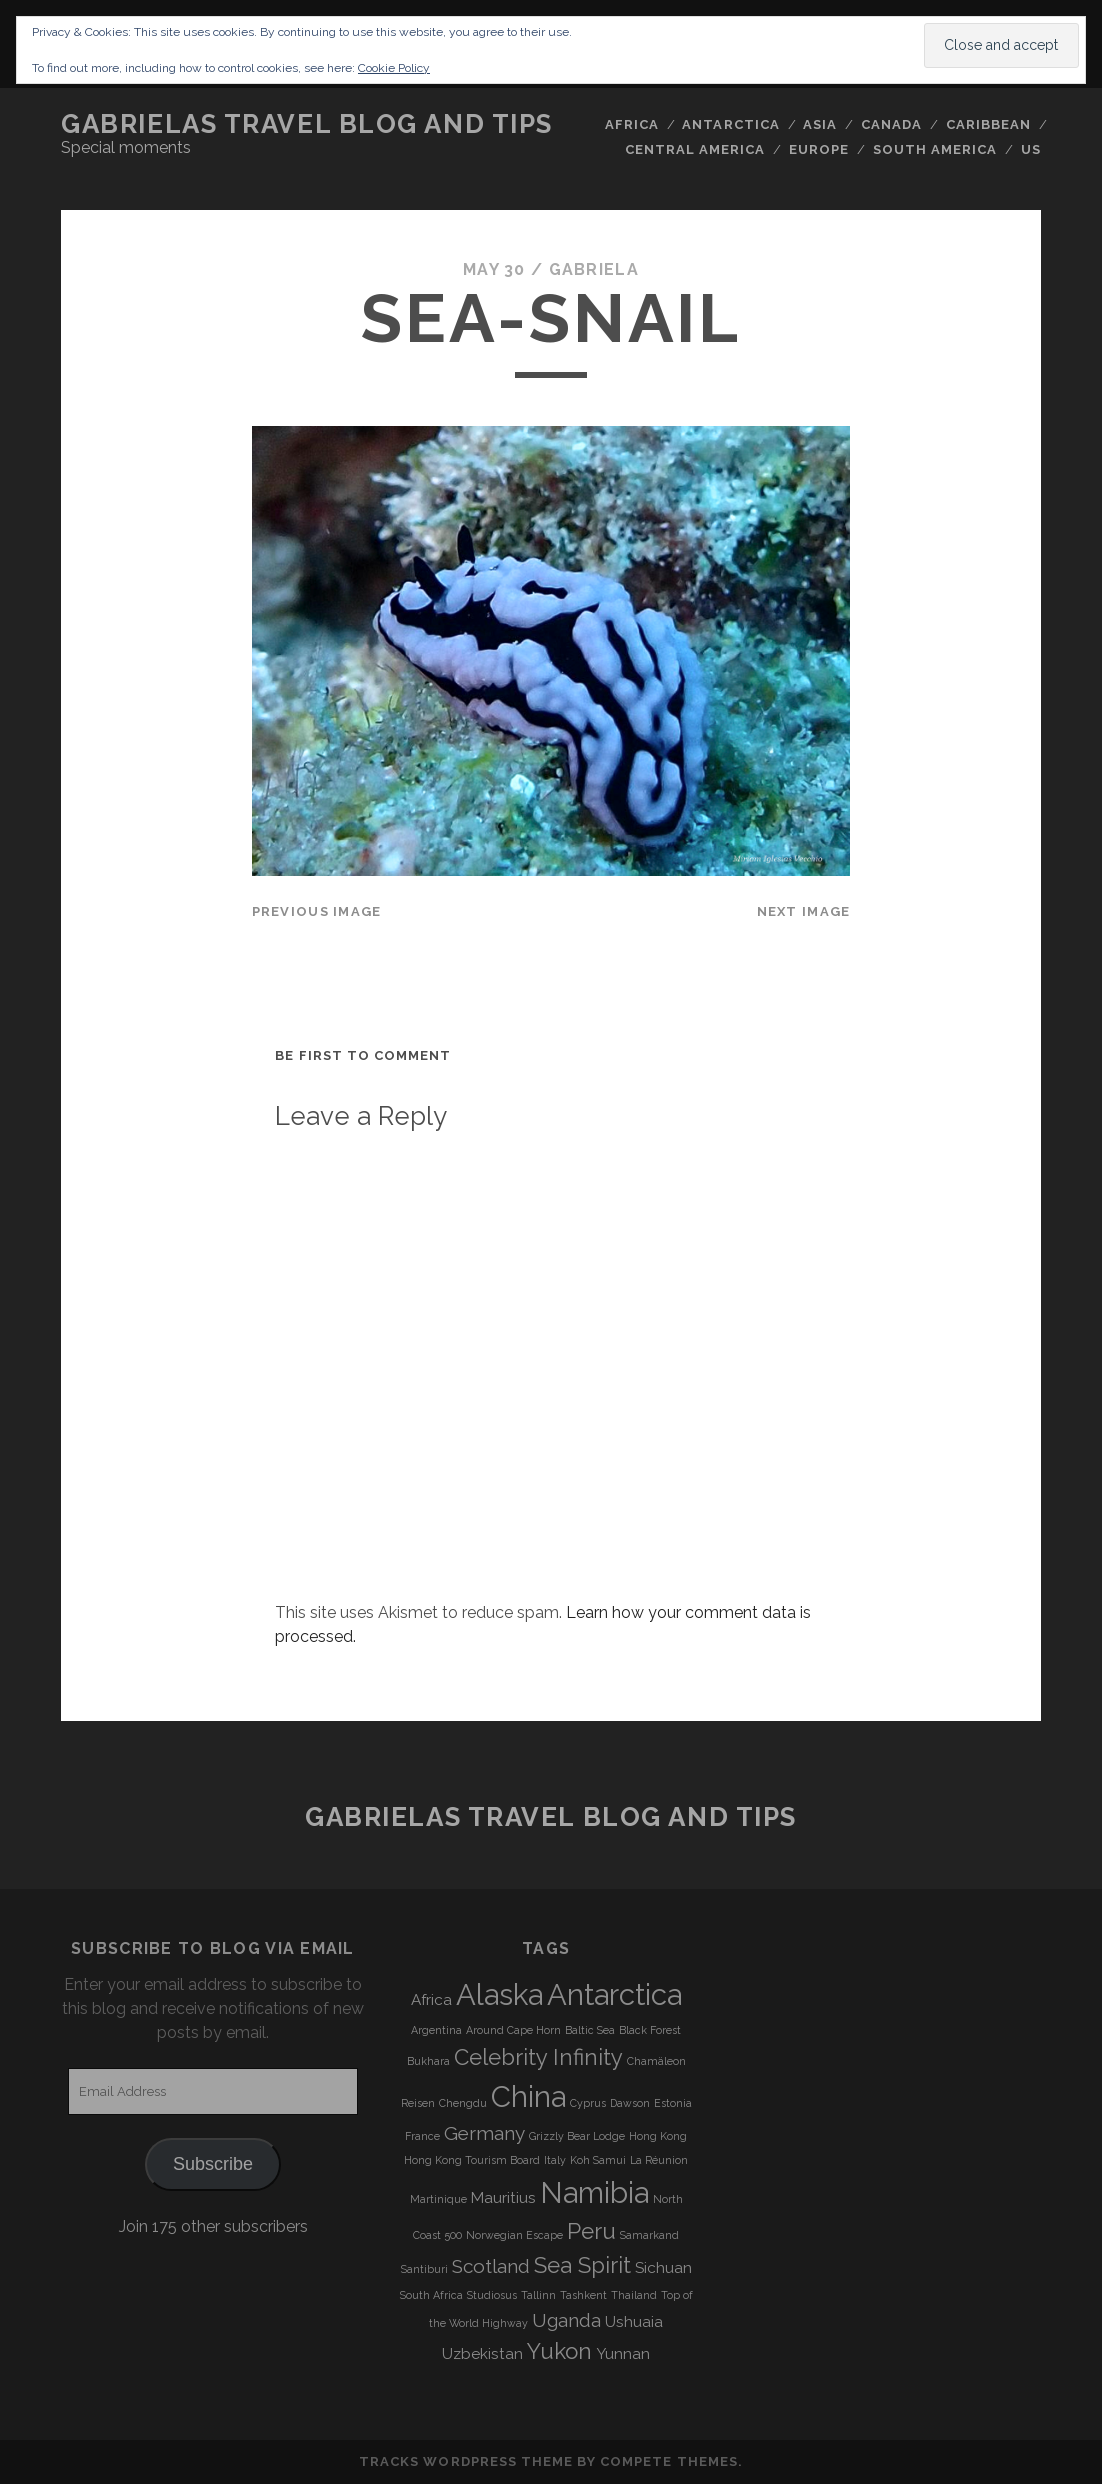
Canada (891, 124)
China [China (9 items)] (528, 2096)
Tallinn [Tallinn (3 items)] (538, 2295)
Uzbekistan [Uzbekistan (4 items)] (482, 2354)
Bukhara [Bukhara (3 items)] (428, 2061)
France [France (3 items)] (422, 2136)
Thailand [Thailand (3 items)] (634, 2295)
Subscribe (213, 2164)
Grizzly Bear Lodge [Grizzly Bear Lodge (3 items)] (577, 2136)
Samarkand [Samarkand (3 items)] (649, 2235)
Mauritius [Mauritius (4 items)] (503, 2198)
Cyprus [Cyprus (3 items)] (588, 2103)
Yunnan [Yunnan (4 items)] (623, 2354)
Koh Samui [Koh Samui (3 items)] (598, 2160)
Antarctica (730, 124)
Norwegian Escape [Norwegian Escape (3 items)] (514, 2235)
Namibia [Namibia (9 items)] (594, 2192)
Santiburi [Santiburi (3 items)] (424, 2269)
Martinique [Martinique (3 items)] (438, 2199)
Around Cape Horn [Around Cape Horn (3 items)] (513, 2030)
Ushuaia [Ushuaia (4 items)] (634, 2322)
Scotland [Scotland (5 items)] (491, 2266)
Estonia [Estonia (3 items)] (673, 2103)
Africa (632, 124)
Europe (819, 149)
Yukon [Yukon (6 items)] (559, 2351)
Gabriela (594, 269)
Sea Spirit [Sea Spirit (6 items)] (582, 2265)
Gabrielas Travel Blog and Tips (307, 124)
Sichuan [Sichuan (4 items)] (663, 2268)
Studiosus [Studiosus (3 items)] (492, 2295)
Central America (695, 149)
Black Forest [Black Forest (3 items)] (650, 2030)
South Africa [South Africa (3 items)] (431, 2295)
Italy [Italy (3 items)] (555, 2160)
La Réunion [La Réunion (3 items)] (659, 2160)
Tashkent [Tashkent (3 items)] (583, 2295)
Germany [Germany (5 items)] (484, 2133)
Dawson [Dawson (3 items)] (630, 2103)
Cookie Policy (394, 68)
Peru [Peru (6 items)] (591, 2231)
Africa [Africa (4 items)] (431, 2000)
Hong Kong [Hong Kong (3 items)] (658, 2136)
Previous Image (317, 911)
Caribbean (988, 124)
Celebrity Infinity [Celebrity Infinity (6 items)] (538, 2057)
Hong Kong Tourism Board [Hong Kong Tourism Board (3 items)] (472, 2160)
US (1031, 149)
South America (935, 149)
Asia (820, 124)
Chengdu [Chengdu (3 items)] (463, 2103)
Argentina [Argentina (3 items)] (436, 2030)
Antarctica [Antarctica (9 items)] (614, 1994)
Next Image (804, 911)
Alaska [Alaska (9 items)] (499, 1994)
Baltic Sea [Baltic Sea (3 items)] (590, 2030)
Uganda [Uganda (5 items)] (566, 2320)
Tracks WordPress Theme (466, 2461)
